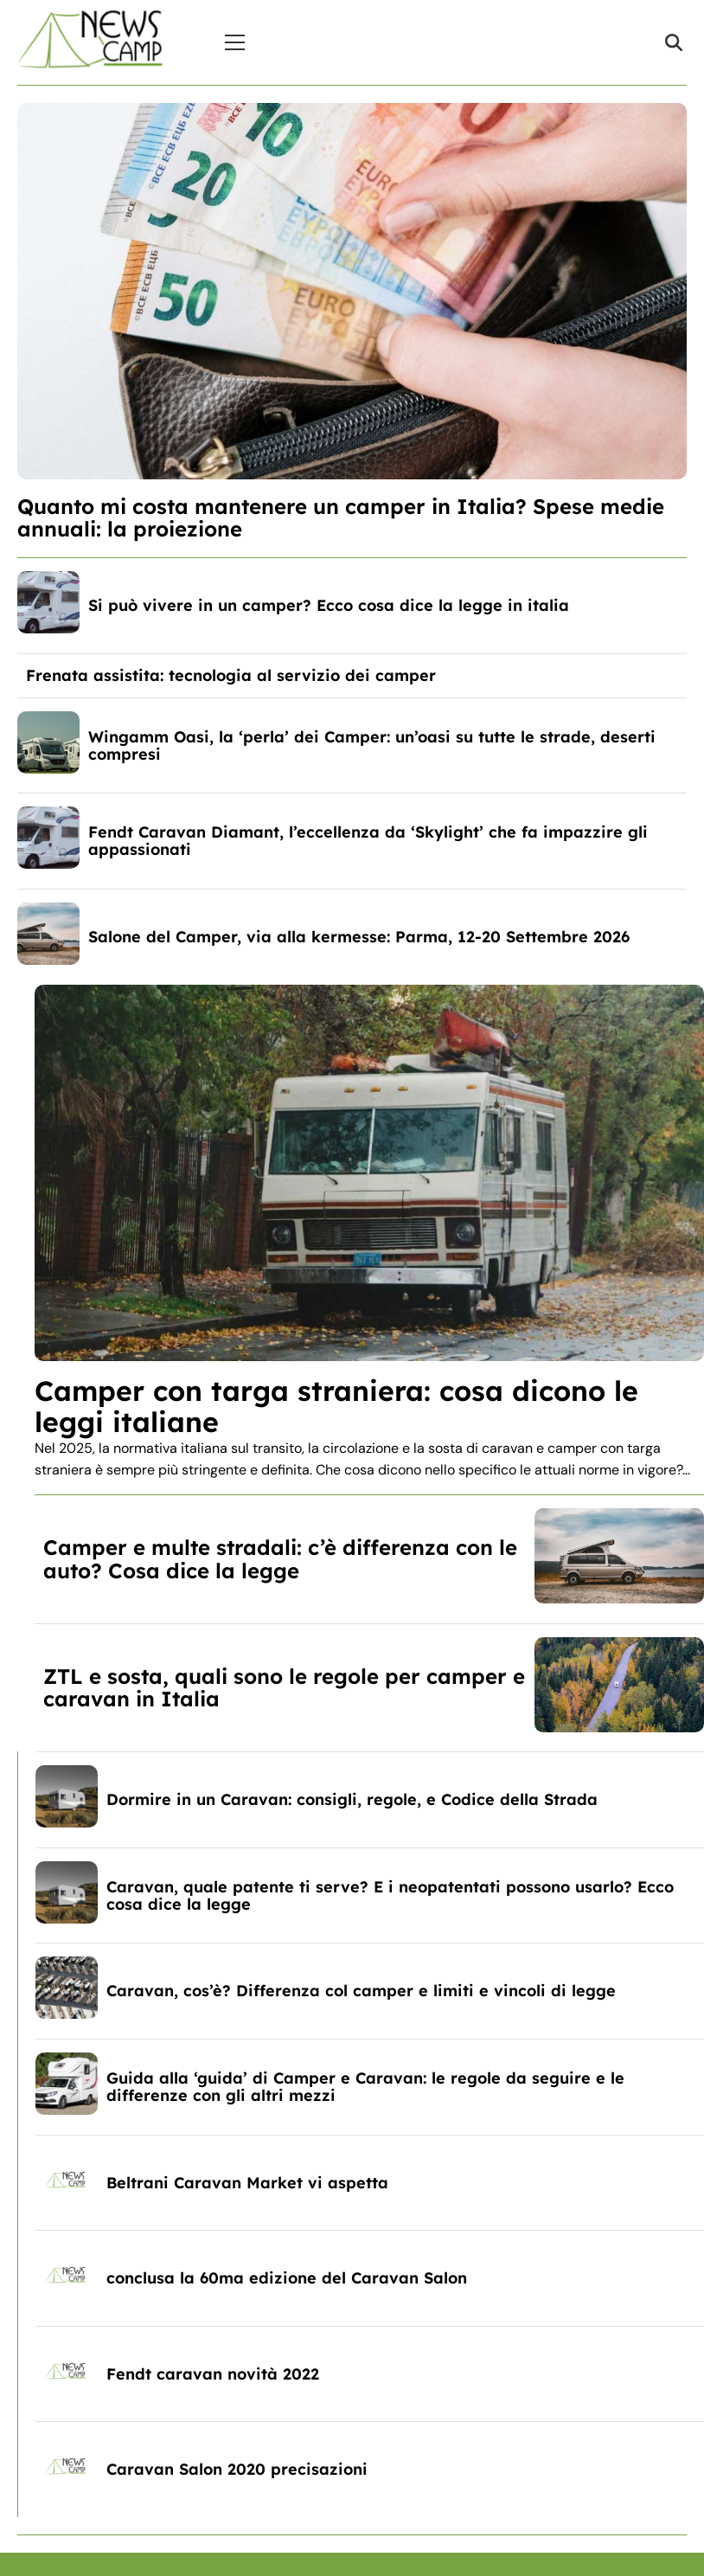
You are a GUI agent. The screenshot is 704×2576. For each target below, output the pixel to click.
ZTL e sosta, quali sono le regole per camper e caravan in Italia (284, 1687)
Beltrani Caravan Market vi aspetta (247, 2183)
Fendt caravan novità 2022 (212, 2374)
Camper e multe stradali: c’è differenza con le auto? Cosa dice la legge (280, 1558)
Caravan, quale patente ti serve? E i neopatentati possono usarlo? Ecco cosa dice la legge (390, 1895)
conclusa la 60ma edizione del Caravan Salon (286, 2278)
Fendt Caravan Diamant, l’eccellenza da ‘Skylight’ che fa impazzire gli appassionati (368, 840)
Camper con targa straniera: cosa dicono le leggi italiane (336, 1405)
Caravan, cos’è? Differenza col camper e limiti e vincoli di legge (361, 1991)
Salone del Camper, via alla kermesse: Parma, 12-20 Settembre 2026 (359, 937)
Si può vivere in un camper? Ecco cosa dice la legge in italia (328, 605)
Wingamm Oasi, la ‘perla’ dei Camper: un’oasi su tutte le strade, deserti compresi (372, 745)
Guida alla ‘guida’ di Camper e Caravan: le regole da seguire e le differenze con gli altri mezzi (365, 2086)
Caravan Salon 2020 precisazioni (237, 2469)
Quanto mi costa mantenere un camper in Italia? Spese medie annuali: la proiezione (340, 517)
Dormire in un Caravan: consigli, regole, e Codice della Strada (352, 1799)
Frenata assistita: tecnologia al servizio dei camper (231, 675)
